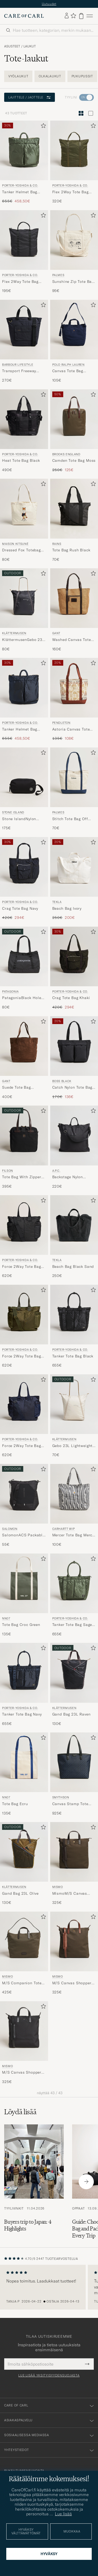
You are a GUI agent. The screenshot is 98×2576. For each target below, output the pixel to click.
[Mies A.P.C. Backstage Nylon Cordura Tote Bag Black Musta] (74, 1135)
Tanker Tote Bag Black (73, 1356)
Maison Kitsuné (15, 544)
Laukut (30, 46)
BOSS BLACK (62, 1081)
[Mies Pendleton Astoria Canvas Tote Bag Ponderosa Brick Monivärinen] (74, 688)
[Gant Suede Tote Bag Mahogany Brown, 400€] (24, 1058)
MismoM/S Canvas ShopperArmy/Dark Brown (69, 1893)
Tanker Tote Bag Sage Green (72, 1624)
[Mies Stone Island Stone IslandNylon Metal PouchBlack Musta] (24, 777)
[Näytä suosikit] (73, 16)
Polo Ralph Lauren (68, 364)
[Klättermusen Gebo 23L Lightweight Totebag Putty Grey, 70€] (74, 1416)
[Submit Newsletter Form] (87, 2364)
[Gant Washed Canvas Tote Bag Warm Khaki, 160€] (74, 610)
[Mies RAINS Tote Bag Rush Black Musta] (74, 508)
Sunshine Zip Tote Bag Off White (73, 281)
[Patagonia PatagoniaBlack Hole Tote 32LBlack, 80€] (24, 968)
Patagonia (10, 991)
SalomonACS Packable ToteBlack (23, 1535)
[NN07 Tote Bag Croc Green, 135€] (24, 1595)
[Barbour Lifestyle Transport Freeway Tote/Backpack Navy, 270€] (24, 341)
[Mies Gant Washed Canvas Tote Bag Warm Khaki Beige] (74, 598)
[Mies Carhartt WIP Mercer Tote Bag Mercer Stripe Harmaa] (74, 1494)
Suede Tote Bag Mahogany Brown (18, 1087)
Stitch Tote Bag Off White (70, 819)
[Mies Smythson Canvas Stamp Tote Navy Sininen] (74, 1762)
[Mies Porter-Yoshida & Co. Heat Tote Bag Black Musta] (24, 419)
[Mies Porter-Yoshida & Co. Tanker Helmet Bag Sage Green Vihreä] (24, 150)
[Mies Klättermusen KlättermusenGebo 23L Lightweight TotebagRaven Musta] (24, 598)
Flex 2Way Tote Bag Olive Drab (70, 192)
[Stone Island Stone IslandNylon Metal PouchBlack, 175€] (24, 789)
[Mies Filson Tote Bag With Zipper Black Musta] (24, 1135)
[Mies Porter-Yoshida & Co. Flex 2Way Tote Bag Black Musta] (24, 240)
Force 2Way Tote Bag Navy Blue (21, 1446)
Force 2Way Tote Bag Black (21, 1266)
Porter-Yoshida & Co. (20, 185)
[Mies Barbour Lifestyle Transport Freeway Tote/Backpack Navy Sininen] (24, 329)
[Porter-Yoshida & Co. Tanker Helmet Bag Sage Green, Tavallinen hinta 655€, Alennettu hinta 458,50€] (24, 162)
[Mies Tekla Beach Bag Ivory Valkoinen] (74, 867)
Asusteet (12, 46)
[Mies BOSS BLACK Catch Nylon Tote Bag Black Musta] (74, 1046)
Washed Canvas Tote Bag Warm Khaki (71, 640)
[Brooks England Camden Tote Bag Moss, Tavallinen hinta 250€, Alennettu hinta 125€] (74, 431)
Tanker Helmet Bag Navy (19, 729)
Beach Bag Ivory (67, 908)
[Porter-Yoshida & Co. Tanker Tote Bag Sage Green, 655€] (74, 1595)
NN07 (6, 1618)
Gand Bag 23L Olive (20, 1893)
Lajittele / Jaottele (29, 97)
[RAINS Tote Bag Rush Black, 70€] (74, 520)
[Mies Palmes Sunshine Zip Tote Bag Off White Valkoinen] (74, 240)
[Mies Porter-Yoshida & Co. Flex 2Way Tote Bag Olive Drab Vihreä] (74, 150)
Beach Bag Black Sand (73, 1266)
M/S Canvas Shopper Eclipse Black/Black (21, 2072)
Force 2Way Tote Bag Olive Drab (21, 1356)
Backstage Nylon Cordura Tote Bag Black (68, 1177)
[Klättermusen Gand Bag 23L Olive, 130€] (24, 1863)
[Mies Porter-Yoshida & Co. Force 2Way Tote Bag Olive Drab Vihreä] (24, 1314)
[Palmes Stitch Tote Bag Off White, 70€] (74, 789)
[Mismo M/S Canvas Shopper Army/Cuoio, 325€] (74, 1953)
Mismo (57, 1887)
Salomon (10, 1529)
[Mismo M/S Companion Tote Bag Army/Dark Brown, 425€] (24, 1953)
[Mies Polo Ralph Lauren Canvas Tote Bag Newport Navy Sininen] (74, 329)
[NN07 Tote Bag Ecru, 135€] (24, 1774)
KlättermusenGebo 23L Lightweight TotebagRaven (23, 640)
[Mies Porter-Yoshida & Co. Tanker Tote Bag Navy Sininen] (24, 1672)
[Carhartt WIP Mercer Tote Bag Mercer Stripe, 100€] (74, 1505)
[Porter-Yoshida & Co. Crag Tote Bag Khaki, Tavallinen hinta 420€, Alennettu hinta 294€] (74, 968)
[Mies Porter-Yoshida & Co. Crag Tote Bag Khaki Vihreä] (74, 956)
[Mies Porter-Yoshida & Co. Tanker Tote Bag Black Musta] (74, 1314)
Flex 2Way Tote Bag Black (20, 281)
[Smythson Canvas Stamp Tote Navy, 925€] (74, 1774)
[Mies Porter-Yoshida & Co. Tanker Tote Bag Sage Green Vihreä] (74, 1583)
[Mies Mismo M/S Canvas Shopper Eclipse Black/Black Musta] (24, 2031)
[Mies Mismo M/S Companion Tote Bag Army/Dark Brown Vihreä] (24, 1941)
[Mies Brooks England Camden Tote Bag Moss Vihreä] (74, 419)
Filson (7, 1170)
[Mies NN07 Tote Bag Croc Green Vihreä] (24, 1583)
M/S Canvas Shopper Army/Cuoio (71, 1983)
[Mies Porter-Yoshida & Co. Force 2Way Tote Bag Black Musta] (24, 1225)
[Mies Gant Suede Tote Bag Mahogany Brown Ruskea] (24, 1046)
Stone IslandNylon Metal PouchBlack (19, 819)
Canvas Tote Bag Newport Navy (67, 371)
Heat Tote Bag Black (21, 460)
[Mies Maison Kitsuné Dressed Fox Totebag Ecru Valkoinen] (24, 508)
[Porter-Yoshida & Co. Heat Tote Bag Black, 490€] (24, 431)
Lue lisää (63, 2513)
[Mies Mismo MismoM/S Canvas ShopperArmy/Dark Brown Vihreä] (74, 1852)
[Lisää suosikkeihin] (42, 127)
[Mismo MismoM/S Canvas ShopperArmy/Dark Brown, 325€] (74, 1863)
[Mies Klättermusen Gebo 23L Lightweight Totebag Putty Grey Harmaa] (74, 1404)
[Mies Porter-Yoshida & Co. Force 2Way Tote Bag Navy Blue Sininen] (24, 1404)
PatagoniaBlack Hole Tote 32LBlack (21, 998)
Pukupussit (82, 76)
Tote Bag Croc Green (21, 1624)
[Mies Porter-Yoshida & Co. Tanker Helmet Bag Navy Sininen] (24, 688)
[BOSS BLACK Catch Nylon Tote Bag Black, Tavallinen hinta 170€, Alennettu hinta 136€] (74, 1058)
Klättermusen (14, 633)
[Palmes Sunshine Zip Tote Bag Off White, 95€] (74, 252)
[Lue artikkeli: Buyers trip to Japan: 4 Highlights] (34, 2181)
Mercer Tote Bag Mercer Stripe (74, 1535)
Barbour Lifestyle (17, 364)
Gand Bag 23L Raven (71, 1714)
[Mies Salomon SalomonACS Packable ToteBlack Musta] (24, 1494)
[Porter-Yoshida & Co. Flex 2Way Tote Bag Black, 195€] (24, 252)
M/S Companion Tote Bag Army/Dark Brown (22, 1983)
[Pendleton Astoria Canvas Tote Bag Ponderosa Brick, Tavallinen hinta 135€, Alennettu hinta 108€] (74, 699)
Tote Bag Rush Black (71, 550)
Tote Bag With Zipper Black (21, 1177)
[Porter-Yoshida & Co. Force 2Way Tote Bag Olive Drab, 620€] (24, 1326)
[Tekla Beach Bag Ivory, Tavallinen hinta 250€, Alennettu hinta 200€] (74, 878)
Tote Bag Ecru (15, 1803)
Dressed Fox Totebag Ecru (21, 550)
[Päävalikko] (89, 16)
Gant (56, 633)
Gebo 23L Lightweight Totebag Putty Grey (72, 1446)
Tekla (57, 902)
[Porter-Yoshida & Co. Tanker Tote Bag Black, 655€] (74, 1326)
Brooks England (66, 454)
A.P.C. (56, 1170)
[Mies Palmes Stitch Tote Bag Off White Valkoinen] (74, 777)
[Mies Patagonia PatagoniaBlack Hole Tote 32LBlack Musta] (24, 956)
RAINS (56, 544)
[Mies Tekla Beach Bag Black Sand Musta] (74, 1225)
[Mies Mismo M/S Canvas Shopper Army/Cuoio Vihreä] (74, 1941)
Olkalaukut (50, 76)
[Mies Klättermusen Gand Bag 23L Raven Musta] (74, 1672)
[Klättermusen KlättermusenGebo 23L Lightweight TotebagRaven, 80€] (24, 610)
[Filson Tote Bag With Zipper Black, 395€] (24, 1147)
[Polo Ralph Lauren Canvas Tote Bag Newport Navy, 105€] (74, 341)
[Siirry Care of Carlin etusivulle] (24, 16)
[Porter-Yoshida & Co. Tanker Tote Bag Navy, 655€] (24, 1684)
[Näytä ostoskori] (81, 16)
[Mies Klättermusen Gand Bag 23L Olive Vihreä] (24, 1852)
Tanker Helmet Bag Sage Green (19, 192)
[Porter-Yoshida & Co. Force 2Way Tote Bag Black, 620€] (24, 1236)
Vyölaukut (18, 76)
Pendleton (61, 723)
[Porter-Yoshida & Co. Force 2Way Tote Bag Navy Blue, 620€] (24, 1416)
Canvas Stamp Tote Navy (70, 1804)
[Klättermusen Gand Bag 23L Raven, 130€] (74, 1684)
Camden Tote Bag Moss (74, 460)
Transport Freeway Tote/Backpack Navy (20, 371)
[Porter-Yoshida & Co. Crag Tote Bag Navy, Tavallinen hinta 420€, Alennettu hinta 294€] (24, 878)
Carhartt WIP (63, 1529)
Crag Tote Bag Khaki (71, 997)
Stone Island (13, 812)
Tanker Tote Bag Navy (22, 1714)
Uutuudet (49, 4)
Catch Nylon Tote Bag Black (72, 1087)
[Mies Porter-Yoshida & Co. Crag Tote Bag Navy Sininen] (24, 867)
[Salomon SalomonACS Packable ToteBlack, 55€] (24, 1505)
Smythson (60, 1797)
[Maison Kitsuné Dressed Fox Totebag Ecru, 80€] (24, 520)
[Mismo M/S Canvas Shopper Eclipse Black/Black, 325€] (24, 2043)
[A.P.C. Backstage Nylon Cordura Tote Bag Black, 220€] (74, 1147)
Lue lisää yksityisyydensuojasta (48, 2375)
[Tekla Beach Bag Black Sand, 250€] (74, 1236)
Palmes (58, 275)
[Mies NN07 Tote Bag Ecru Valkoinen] (24, 1762)
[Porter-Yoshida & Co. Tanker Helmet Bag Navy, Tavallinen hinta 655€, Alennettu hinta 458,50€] (24, 699)
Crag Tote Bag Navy (20, 908)
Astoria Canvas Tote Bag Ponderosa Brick (71, 729)
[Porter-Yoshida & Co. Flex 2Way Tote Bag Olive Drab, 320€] (74, 162)
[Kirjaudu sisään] (66, 16)
